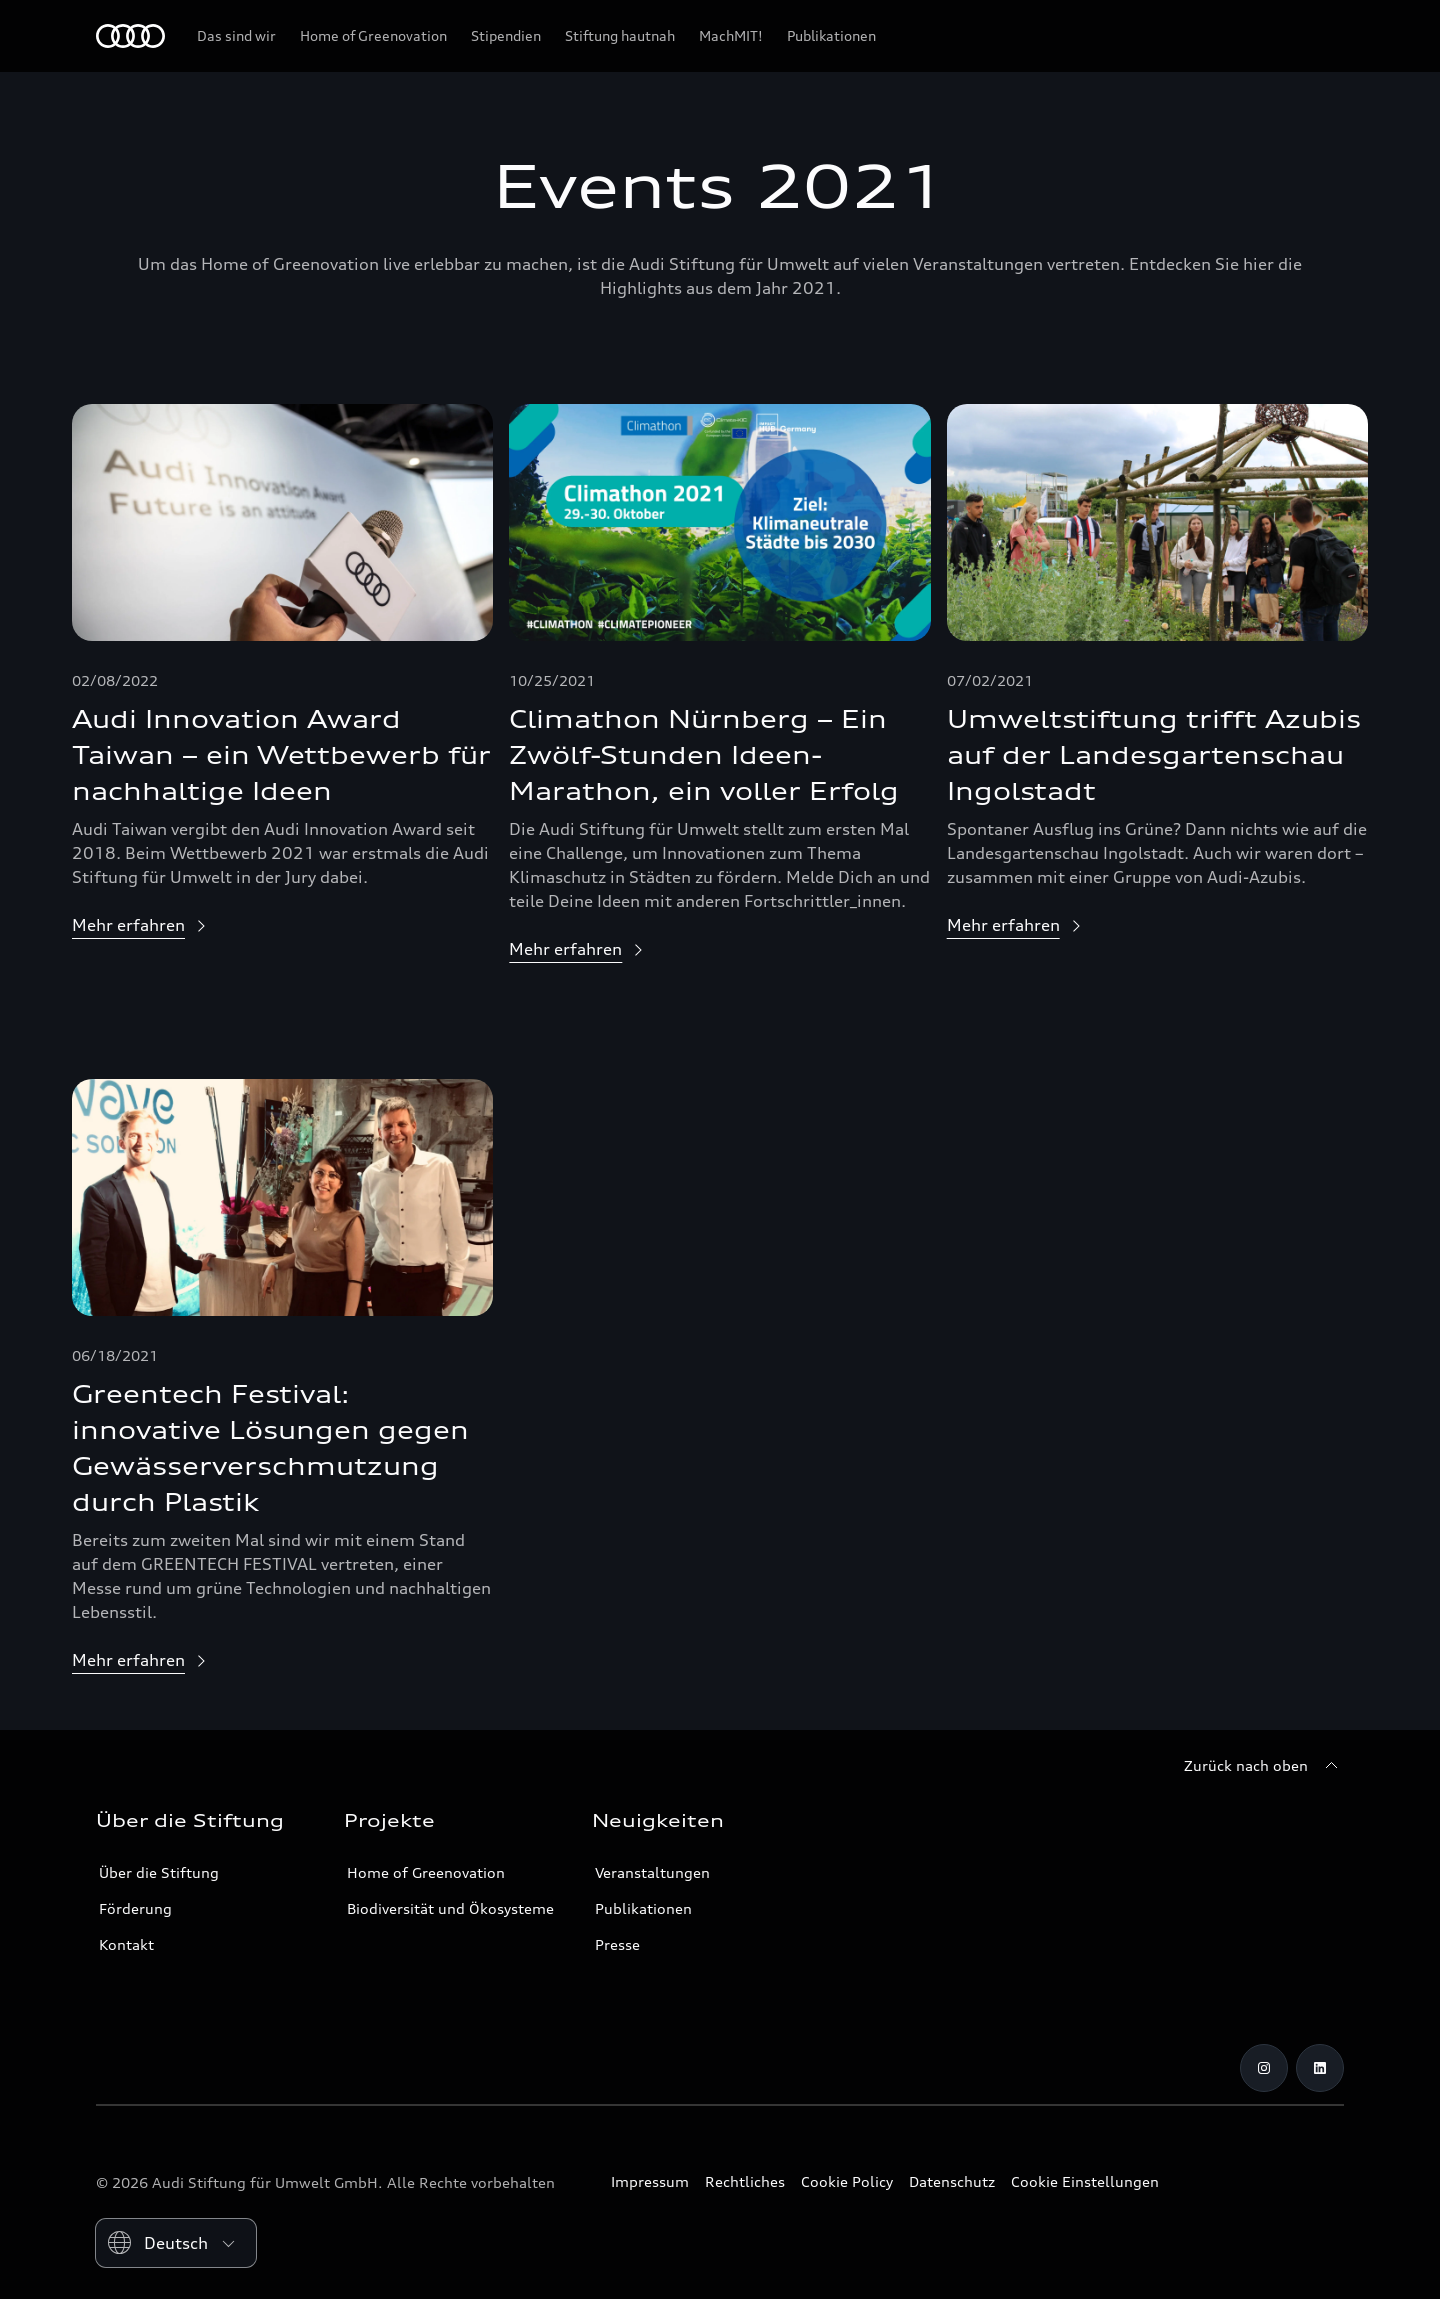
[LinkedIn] (1320, 2068)
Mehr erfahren (128, 925)
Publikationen (643, 1908)
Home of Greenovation (426, 1872)
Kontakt (126, 1944)
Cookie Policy (847, 2181)
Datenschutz (952, 2181)
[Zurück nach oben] (1264, 1766)
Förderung (135, 1908)
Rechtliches (745, 2181)
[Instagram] (1264, 2068)
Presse (617, 1944)
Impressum (650, 2181)
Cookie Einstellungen (1085, 2181)
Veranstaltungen (652, 1872)
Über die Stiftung (159, 1872)
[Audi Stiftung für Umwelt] (130, 36)
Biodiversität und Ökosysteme (450, 1908)
